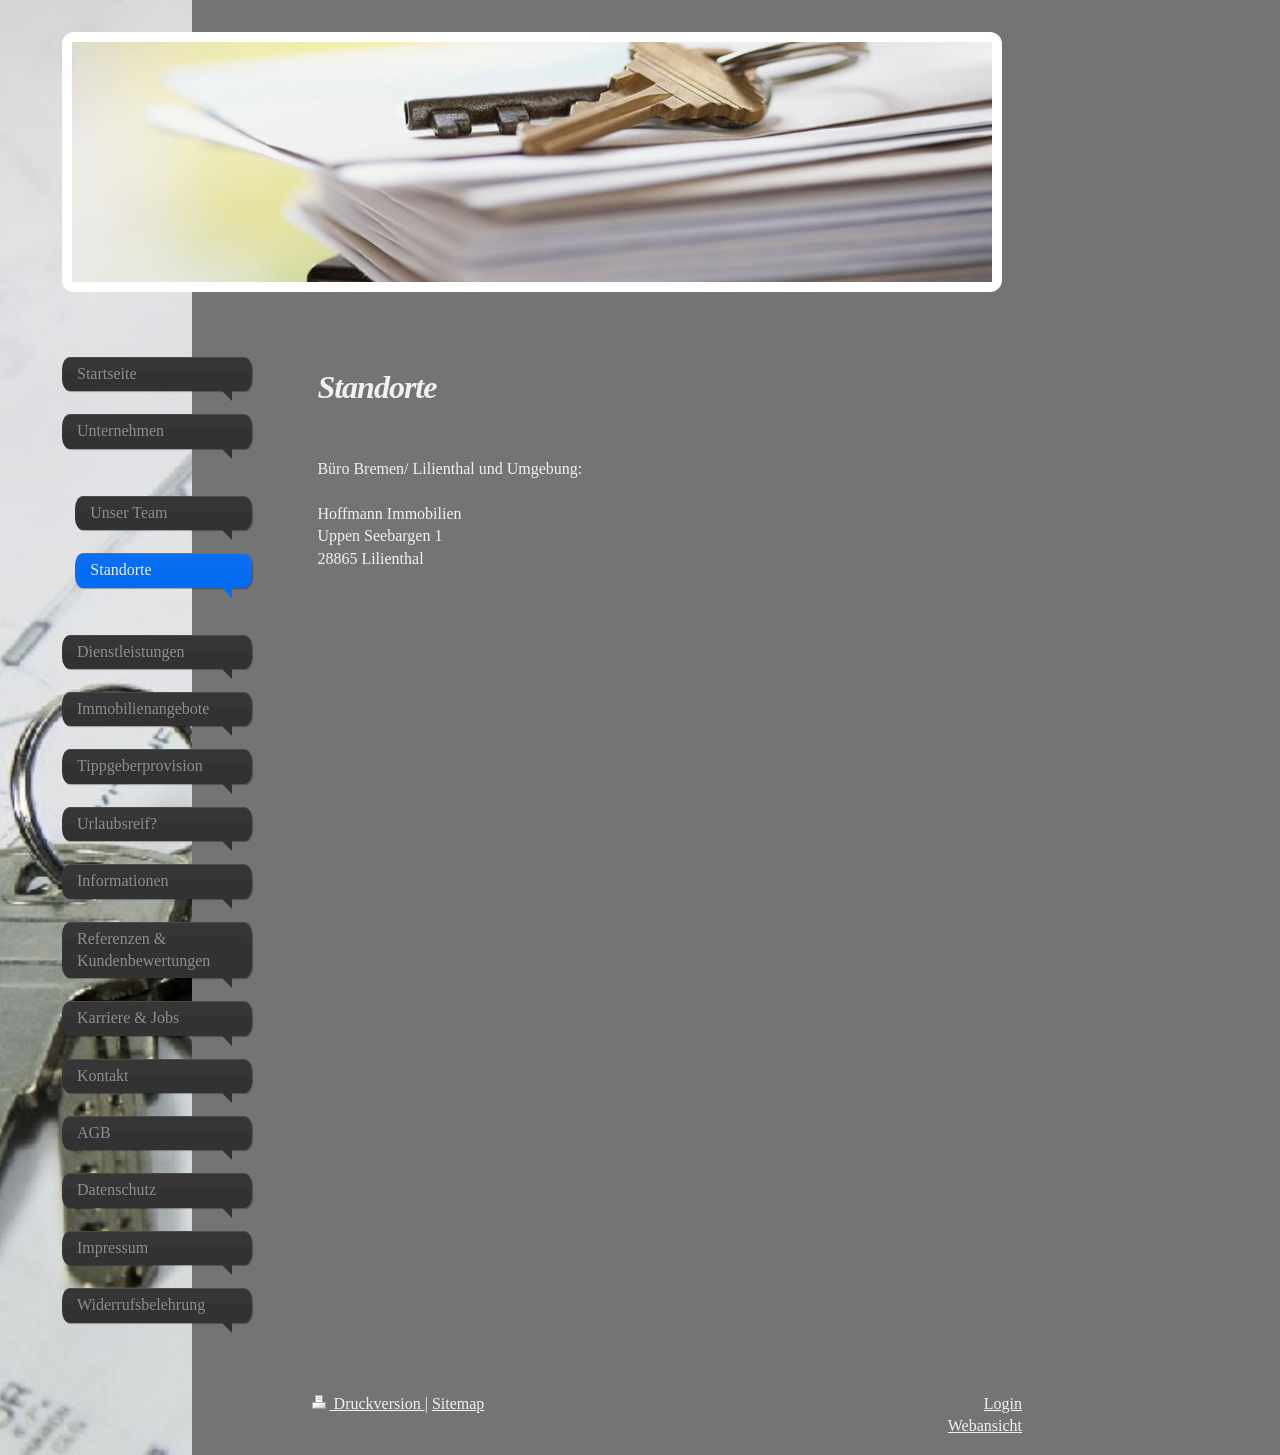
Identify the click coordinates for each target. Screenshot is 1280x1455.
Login (1003, 1403)
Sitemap (458, 1403)
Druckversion (368, 1403)
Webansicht (985, 1425)
